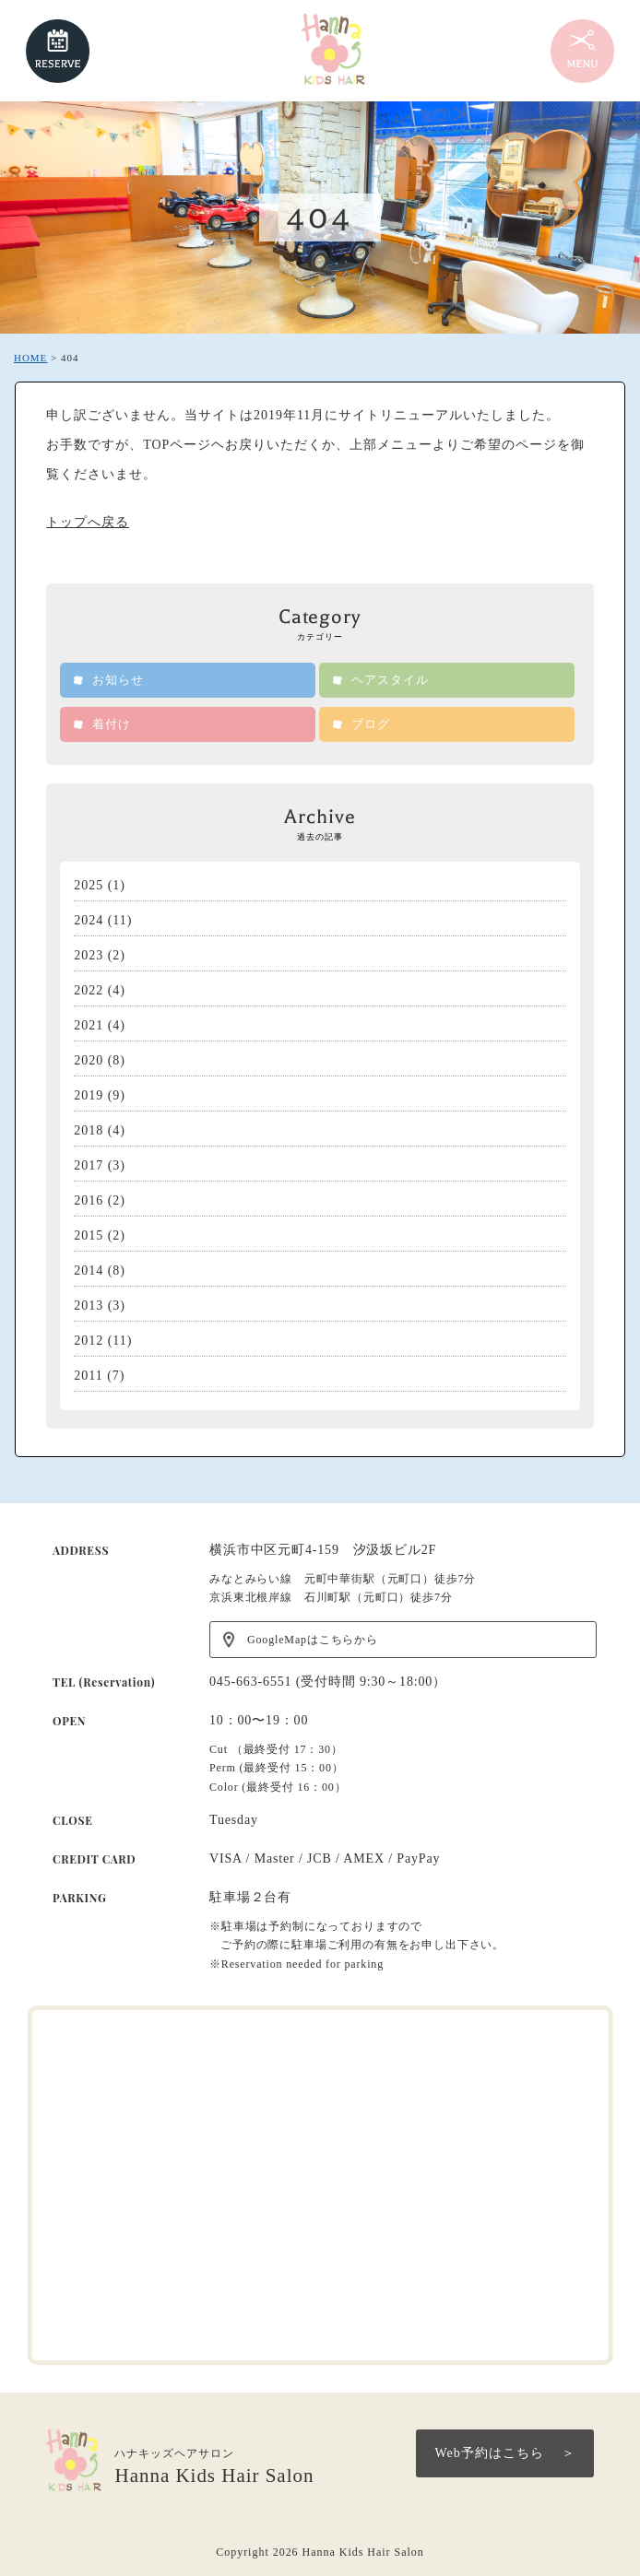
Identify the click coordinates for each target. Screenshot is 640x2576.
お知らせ (118, 680)
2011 (88, 1375)
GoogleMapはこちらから (312, 1639)
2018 (88, 1130)
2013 (88, 1305)
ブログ (370, 724)
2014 (88, 1270)
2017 (88, 1165)
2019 (88, 1095)
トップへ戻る (87, 522)
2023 (88, 955)
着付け (111, 724)
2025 (88, 885)
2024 (88, 920)
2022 (88, 990)
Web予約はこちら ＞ (504, 2453)
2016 (88, 1200)
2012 (88, 1340)
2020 (88, 1060)
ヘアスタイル (390, 680)
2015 (88, 1235)
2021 (88, 1025)
